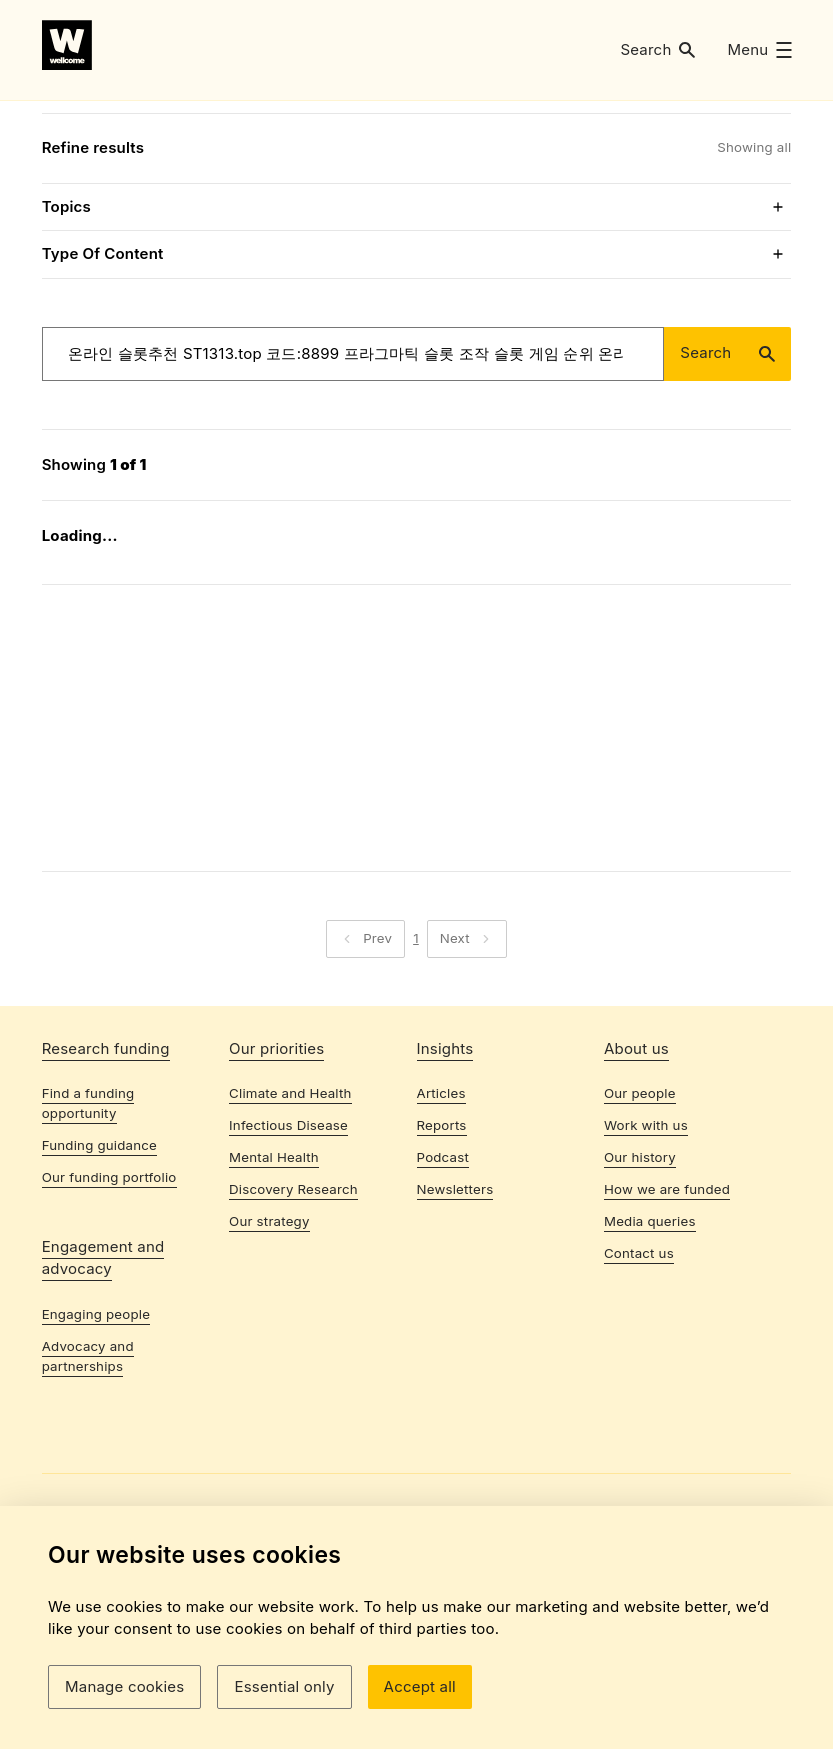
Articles (441, 1209)
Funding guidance (99, 1261)
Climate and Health (290, 1209)
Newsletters (455, 1305)
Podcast (443, 1273)
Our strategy (269, 1337)
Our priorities (276, 1163)
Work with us (646, 1241)
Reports (442, 1241)
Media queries (650, 1337)
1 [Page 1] (416, 1037)
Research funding (106, 1163)
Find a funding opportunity (88, 1219)
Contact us (639, 1368)
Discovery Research (293, 1305)
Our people (640, 1209)
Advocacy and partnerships (88, 1471)
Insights (445, 1163)
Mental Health (274, 1273)
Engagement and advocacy (103, 1374)
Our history (640, 1273)
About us (636, 1163)
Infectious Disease (288, 1241)
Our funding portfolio (109, 1293)
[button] (657, 49)
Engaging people (96, 1430)
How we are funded (667, 1305)
